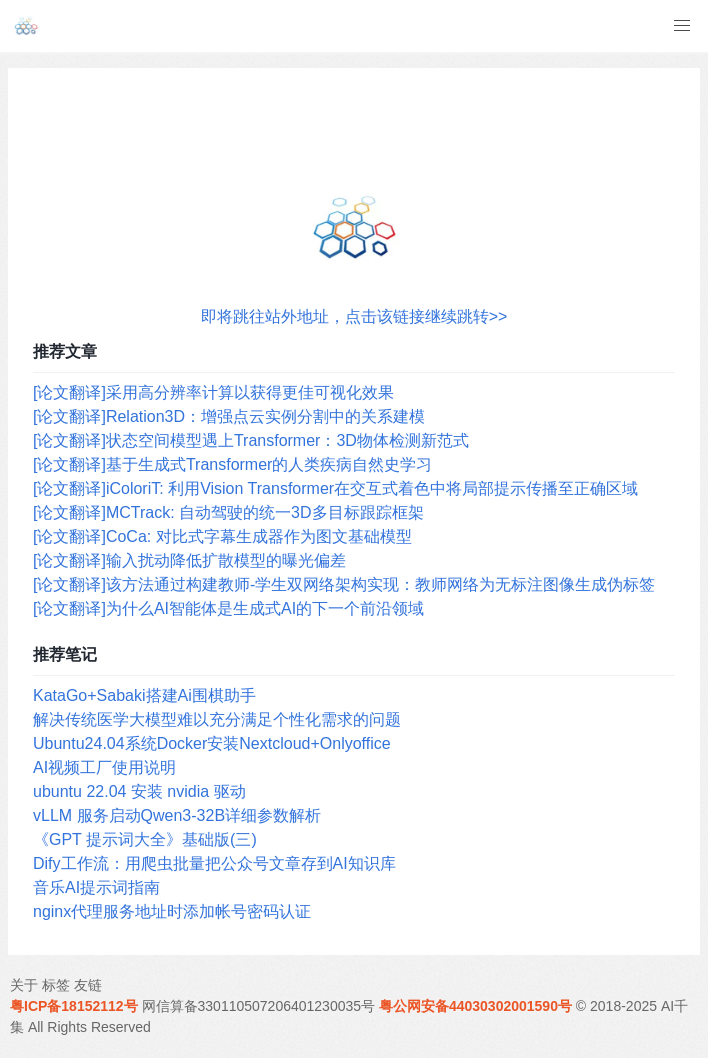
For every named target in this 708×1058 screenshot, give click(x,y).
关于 (24, 985)
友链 (88, 985)
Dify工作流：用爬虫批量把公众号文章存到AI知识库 (214, 863)
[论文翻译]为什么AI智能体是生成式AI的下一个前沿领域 (228, 608)
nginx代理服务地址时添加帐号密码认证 (172, 911)
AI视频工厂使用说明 (104, 767)
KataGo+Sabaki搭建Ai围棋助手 (144, 695)
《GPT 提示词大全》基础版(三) (145, 839)
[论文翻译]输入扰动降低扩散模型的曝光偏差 (189, 560)
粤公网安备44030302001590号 (475, 1006)
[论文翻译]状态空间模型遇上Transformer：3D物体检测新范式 (251, 440)
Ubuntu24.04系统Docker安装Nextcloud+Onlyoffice (212, 743)
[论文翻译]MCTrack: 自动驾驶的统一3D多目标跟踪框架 (228, 512)
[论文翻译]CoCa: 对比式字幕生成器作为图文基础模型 (222, 536)
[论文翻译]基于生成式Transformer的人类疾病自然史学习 (232, 464)
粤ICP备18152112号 (74, 1006)
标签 (56, 985)
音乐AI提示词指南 (96, 887)
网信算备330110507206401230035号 (259, 1006)
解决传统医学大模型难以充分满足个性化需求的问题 (217, 719)
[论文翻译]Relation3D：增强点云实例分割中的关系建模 (229, 416)
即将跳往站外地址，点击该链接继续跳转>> (354, 316)
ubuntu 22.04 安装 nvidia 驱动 (139, 791)
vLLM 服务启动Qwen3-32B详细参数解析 (177, 815)
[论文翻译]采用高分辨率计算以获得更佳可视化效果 (213, 392)
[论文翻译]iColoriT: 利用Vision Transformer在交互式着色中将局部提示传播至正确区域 (335, 488)
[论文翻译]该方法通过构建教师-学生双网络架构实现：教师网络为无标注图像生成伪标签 (344, 584)
